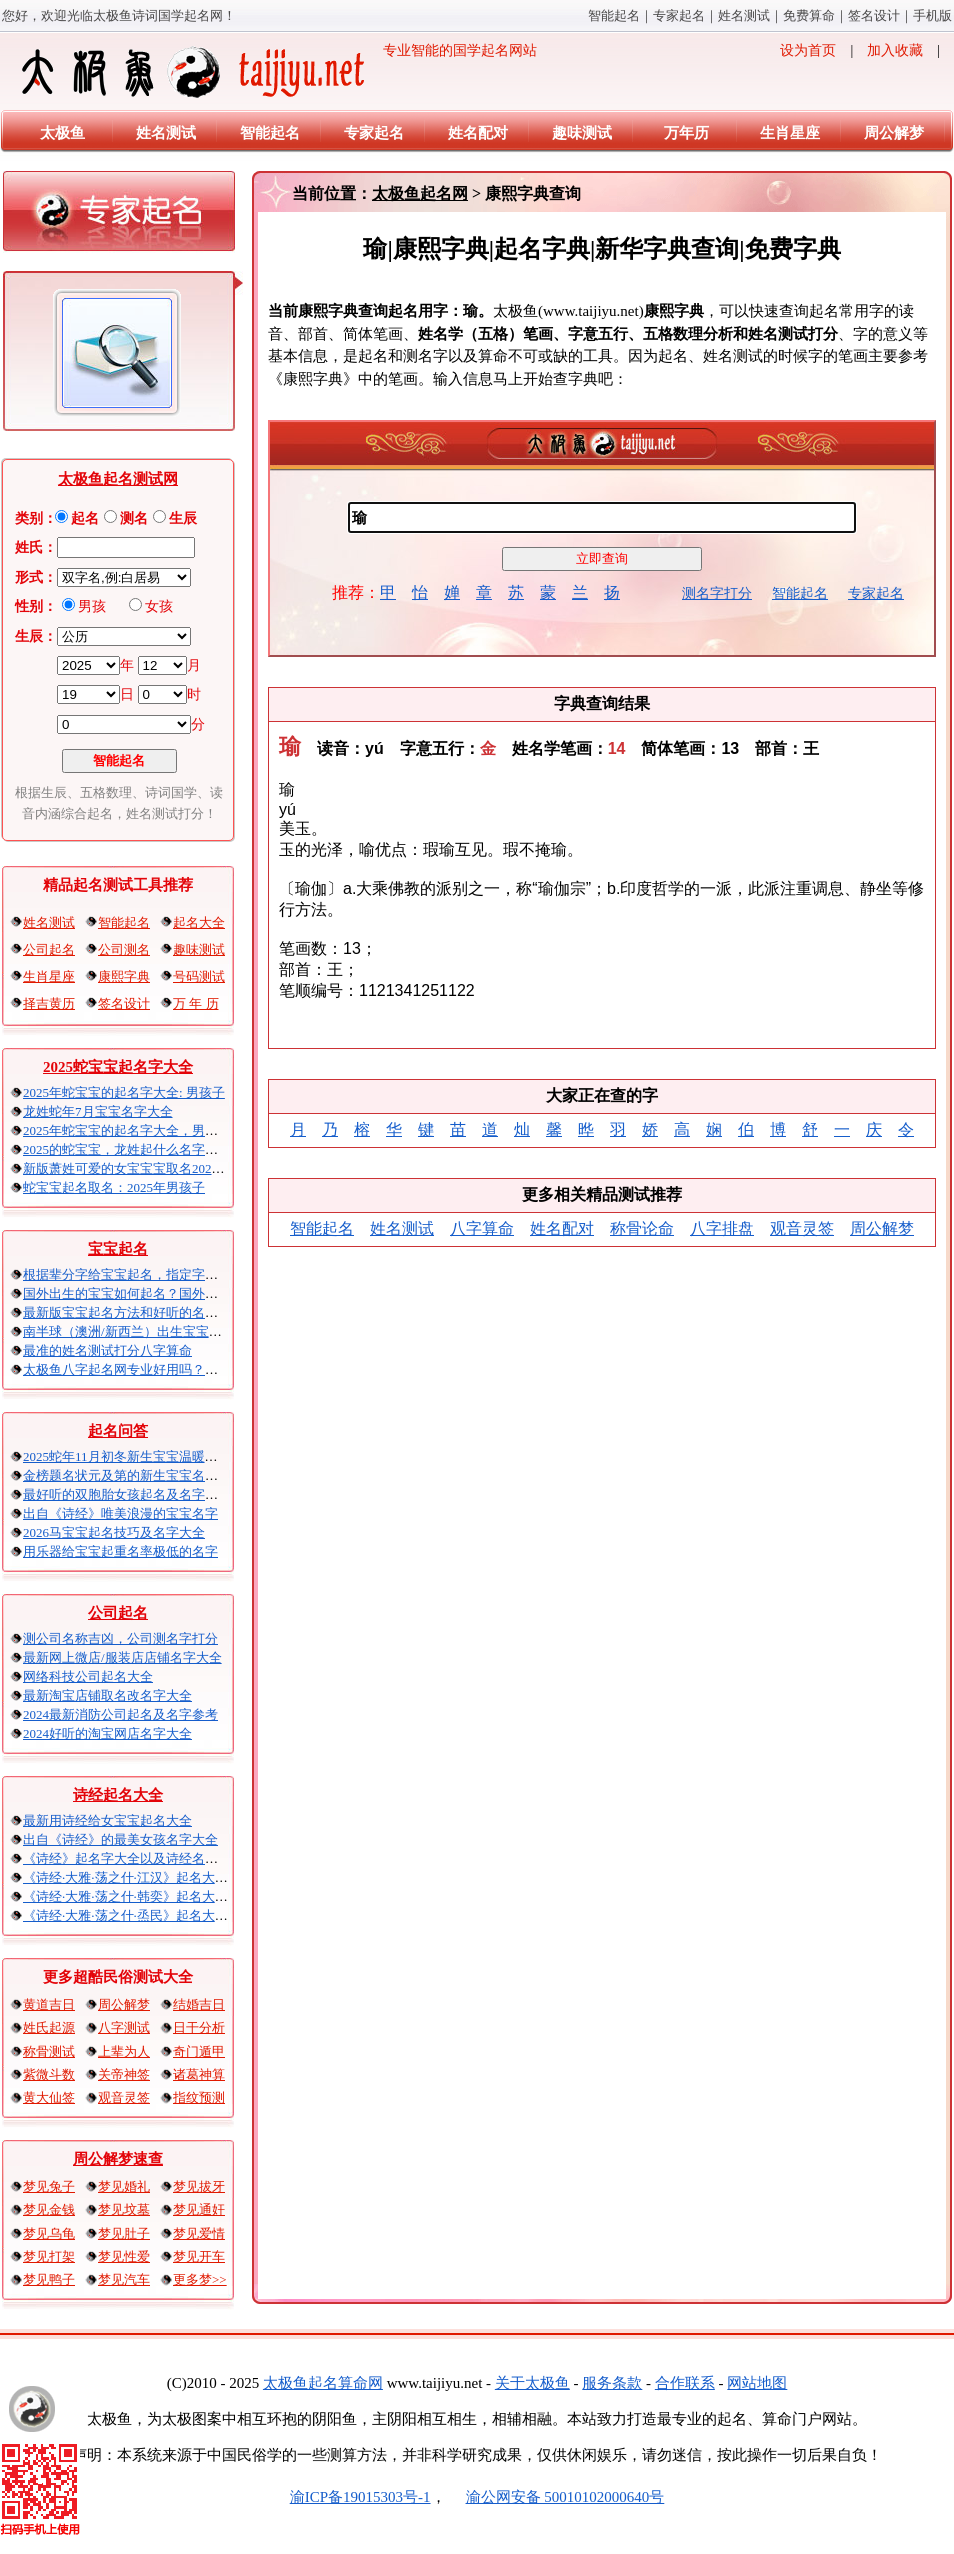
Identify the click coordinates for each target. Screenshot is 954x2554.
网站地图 (757, 2383)
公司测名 (124, 949)
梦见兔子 (49, 2186)
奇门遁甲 (199, 2051)
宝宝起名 (118, 1249)
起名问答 (118, 1431)
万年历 (686, 133)
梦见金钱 (49, 2209)
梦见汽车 (124, 2279)
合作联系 (685, 2383)
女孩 (159, 606)
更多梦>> (200, 2279)
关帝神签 (124, 2074)
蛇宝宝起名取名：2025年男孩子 (114, 1187)
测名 (134, 518)
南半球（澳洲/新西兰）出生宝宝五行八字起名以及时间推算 (194, 1331)
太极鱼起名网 (420, 193)
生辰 (183, 518)
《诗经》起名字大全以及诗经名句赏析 (133, 1858)
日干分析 (199, 2027)
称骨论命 (642, 1228)
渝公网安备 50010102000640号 (555, 2497)
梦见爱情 (199, 2233)
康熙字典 (124, 976)
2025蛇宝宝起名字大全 (118, 1067)
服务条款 (612, 2383)
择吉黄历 (49, 1003)
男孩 (92, 606)
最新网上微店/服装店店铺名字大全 (122, 1657)
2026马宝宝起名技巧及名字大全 (114, 1532)
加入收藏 (895, 50)
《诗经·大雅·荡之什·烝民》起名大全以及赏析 (151, 1915)
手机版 (932, 15)
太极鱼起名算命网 (323, 2383)
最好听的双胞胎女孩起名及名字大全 (127, 1494)
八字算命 (482, 1228)
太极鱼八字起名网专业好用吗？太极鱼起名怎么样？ (172, 1369)
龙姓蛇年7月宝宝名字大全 (98, 1111)
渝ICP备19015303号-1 (360, 2497)
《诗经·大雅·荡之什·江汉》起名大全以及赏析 (151, 1877)
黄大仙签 (49, 2097)
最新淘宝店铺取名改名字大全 (107, 1695)
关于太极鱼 (532, 2383)
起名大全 (199, 922)
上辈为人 (124, 2051)
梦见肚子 (124, 2233)
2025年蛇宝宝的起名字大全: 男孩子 (124, 1092)
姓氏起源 (49, 2027)
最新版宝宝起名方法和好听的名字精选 (133, 1312)
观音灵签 (124, 2097)
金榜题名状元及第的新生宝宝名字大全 (133, 1475)
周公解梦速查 (118, 2159)
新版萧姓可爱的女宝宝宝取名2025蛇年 (133, 1168)
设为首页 (808, 50)
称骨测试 (49, 2051)
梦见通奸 (199, 2209)
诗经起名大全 (118, 1795)
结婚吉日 (199, 2004)
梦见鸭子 (49, 2279)
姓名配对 (478, 133)
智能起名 (614, 15)
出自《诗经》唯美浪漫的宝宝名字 (120, 1513)
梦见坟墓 (124, 2209)
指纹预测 (199, 2097)
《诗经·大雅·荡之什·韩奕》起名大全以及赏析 (151, 1896)
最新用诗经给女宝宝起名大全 (107, 1820)
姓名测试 (744, 15)
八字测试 (124, 2027)
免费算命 (809, 15)
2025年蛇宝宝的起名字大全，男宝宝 (127, 1130)
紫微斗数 (49, 2074)
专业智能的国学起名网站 (277, 72)
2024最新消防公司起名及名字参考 (120, 1714)
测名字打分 (717, 593)
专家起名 (679, 15)
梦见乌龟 (49, 2233)
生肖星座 (790, 133)
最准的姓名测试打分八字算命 (107, 1350)
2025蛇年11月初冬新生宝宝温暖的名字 (133, 1456)
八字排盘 (722, 1228)
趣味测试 (582, 133)
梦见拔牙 (199, 2186)
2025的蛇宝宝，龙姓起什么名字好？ (127, 1149)
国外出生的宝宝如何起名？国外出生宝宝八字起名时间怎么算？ (205, 1293)
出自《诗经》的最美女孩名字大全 (120, 1839)
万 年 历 (196, 1003)
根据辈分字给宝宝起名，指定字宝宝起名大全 (153, 1274)
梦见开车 (199, 2256)
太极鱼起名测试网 (118, 479)
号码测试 (199, 976)
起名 (85, 518)
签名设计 (874, 15)
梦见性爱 (124, 2256)
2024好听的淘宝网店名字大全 (107, 1733)
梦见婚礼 (124, 2186)
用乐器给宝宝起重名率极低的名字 (120, 1551)
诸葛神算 (199, 2074)
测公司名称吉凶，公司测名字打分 (120, 1638)
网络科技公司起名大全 (88, 1676)
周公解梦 (894, 133)
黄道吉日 (49, 2004)
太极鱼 (62, 133)
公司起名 (49, 949)
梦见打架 (49, 2256)
